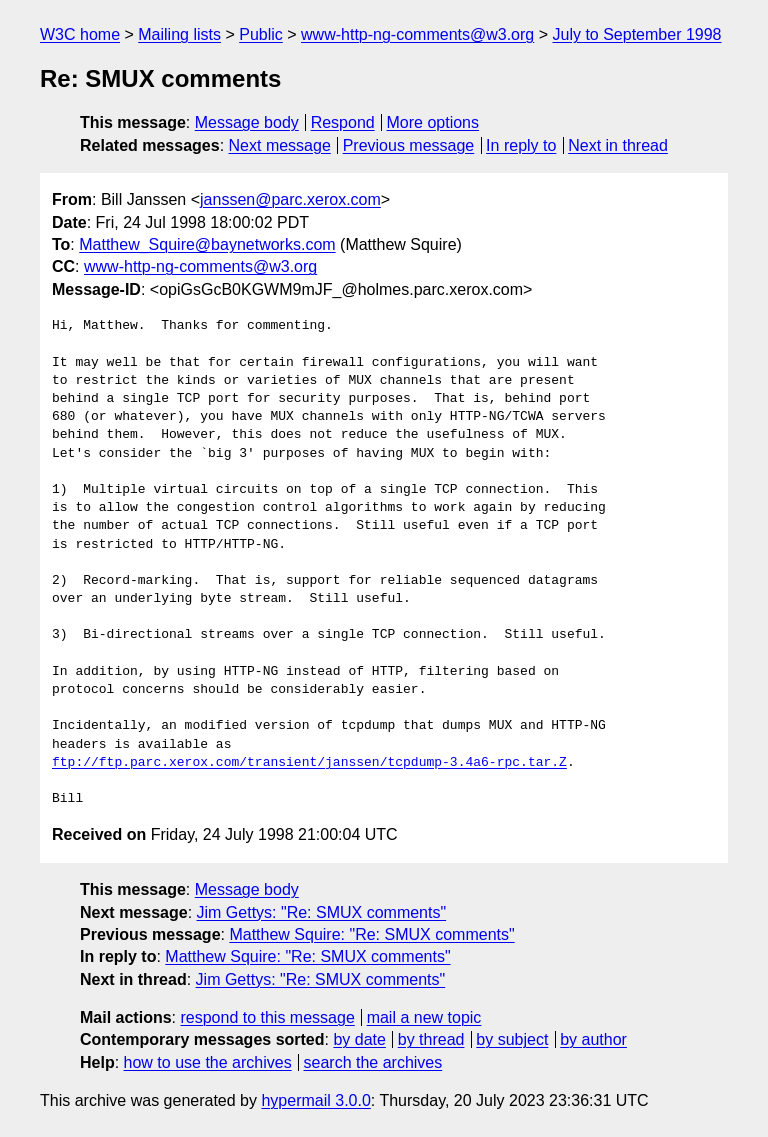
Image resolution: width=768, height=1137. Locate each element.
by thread (431, 1039)
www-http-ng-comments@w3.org (417, 34)
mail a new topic (424, 1017)
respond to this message (267, 1017)
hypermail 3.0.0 (315, 1100)
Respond (343, 122)
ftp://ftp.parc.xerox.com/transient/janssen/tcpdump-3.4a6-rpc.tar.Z (309, 763)
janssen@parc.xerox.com (290, 199)
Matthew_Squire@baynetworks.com (207, 244)
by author (593, 1039)
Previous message (409, 145)
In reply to (521, 145)
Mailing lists (179, 34)
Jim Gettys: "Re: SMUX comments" (322, 912)
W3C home (80, 34)
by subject (512, 1039)
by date (359, 1039)
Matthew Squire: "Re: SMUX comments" (371, 934)
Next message (280, 145)
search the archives (373, 1062)
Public (261, 34)
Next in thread (618, 145)
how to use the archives (208, 1062)
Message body (247, 122)
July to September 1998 (637, 34)
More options (433, 122)
